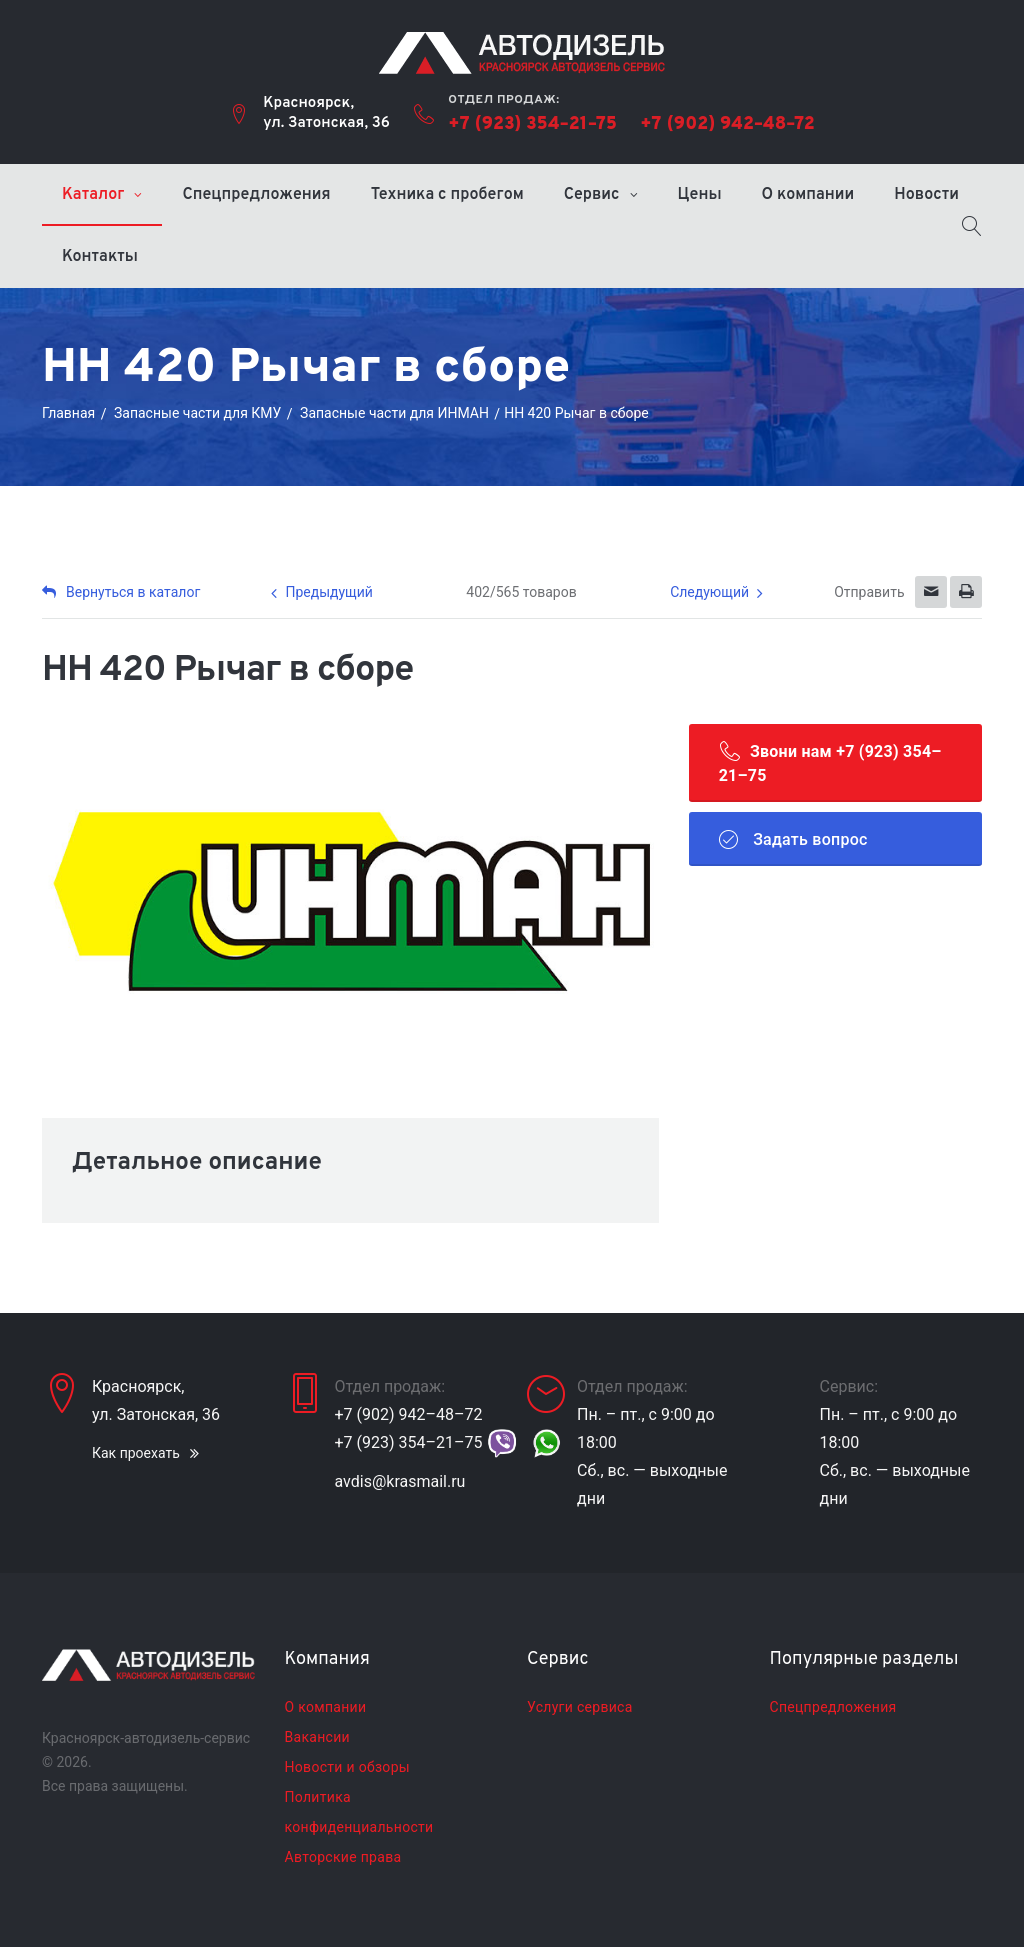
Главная (68, 413)
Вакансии (317, 1737)
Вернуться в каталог (121, 592)
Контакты (100, 257)
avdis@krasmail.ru (400, 1481)
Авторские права (343, 1857)
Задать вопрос (793, 839)
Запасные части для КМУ (197, 413)
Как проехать (136, 1453)
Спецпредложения (256, 195)
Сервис (592, 195)
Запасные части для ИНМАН (394, 413)
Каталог (93, 195)
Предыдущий (328, 592)
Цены (700, 195)
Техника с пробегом (447, 195)
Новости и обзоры (347, 1767)
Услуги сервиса (580, 1707)
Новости (926, 195)
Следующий (709, 592)
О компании (808, 195)
